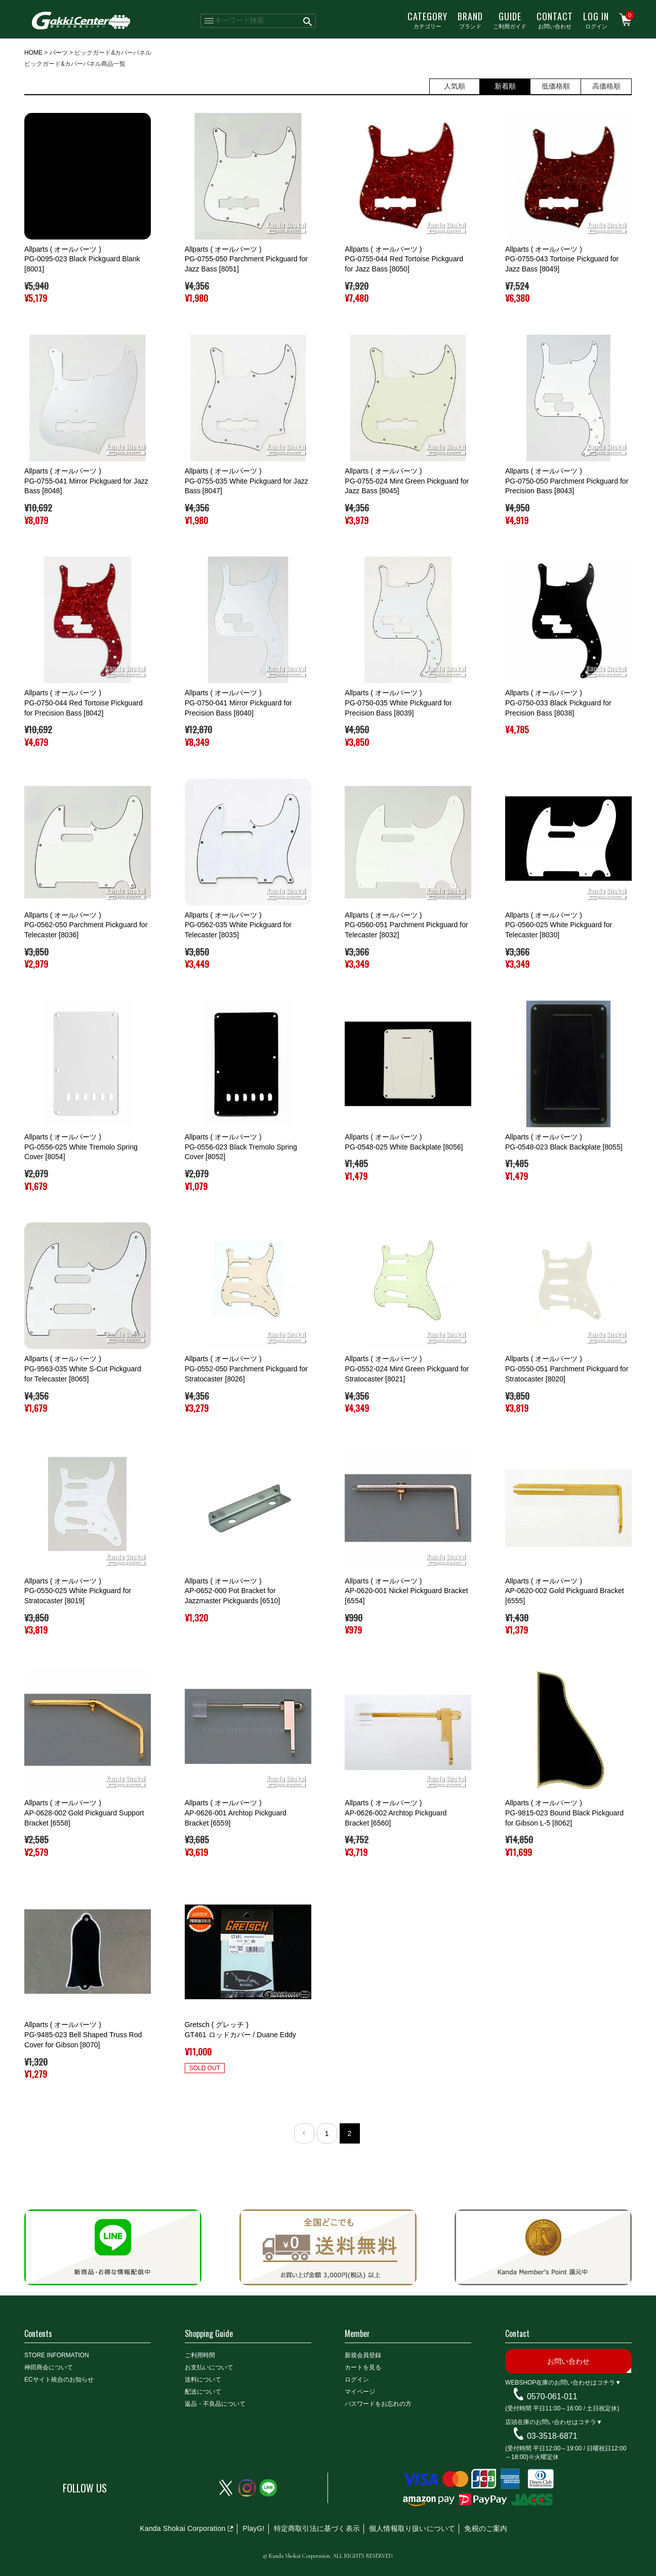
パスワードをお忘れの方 (378, 2403)
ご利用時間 (200, 2355)
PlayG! (253, 2528)
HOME (33, 52)
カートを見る (363, 2367)
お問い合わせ (555, 19)
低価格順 (556, 86)
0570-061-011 (552, 2396)
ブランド (470, 19)
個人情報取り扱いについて (412, 2528)
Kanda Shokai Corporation (182, 2528)
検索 (308, 21)
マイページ (360, 2391)
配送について (203, 2391)
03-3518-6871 (552, 2436)
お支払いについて (209, 2367)
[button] (304, 2133)
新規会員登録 (363, 2355)
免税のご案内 (485, 2528)
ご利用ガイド (509, 19)
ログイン (596, 19)
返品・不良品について (215, 2403)
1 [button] (326, 2133)
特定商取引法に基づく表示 (317, 2528)
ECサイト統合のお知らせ (59, 2379)
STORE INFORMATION (56, 2355)
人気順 (454, 86)
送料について (203, 2379)
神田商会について (48, 2367)
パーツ (59, 52)
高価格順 (606, 86)
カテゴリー (427, 19)
